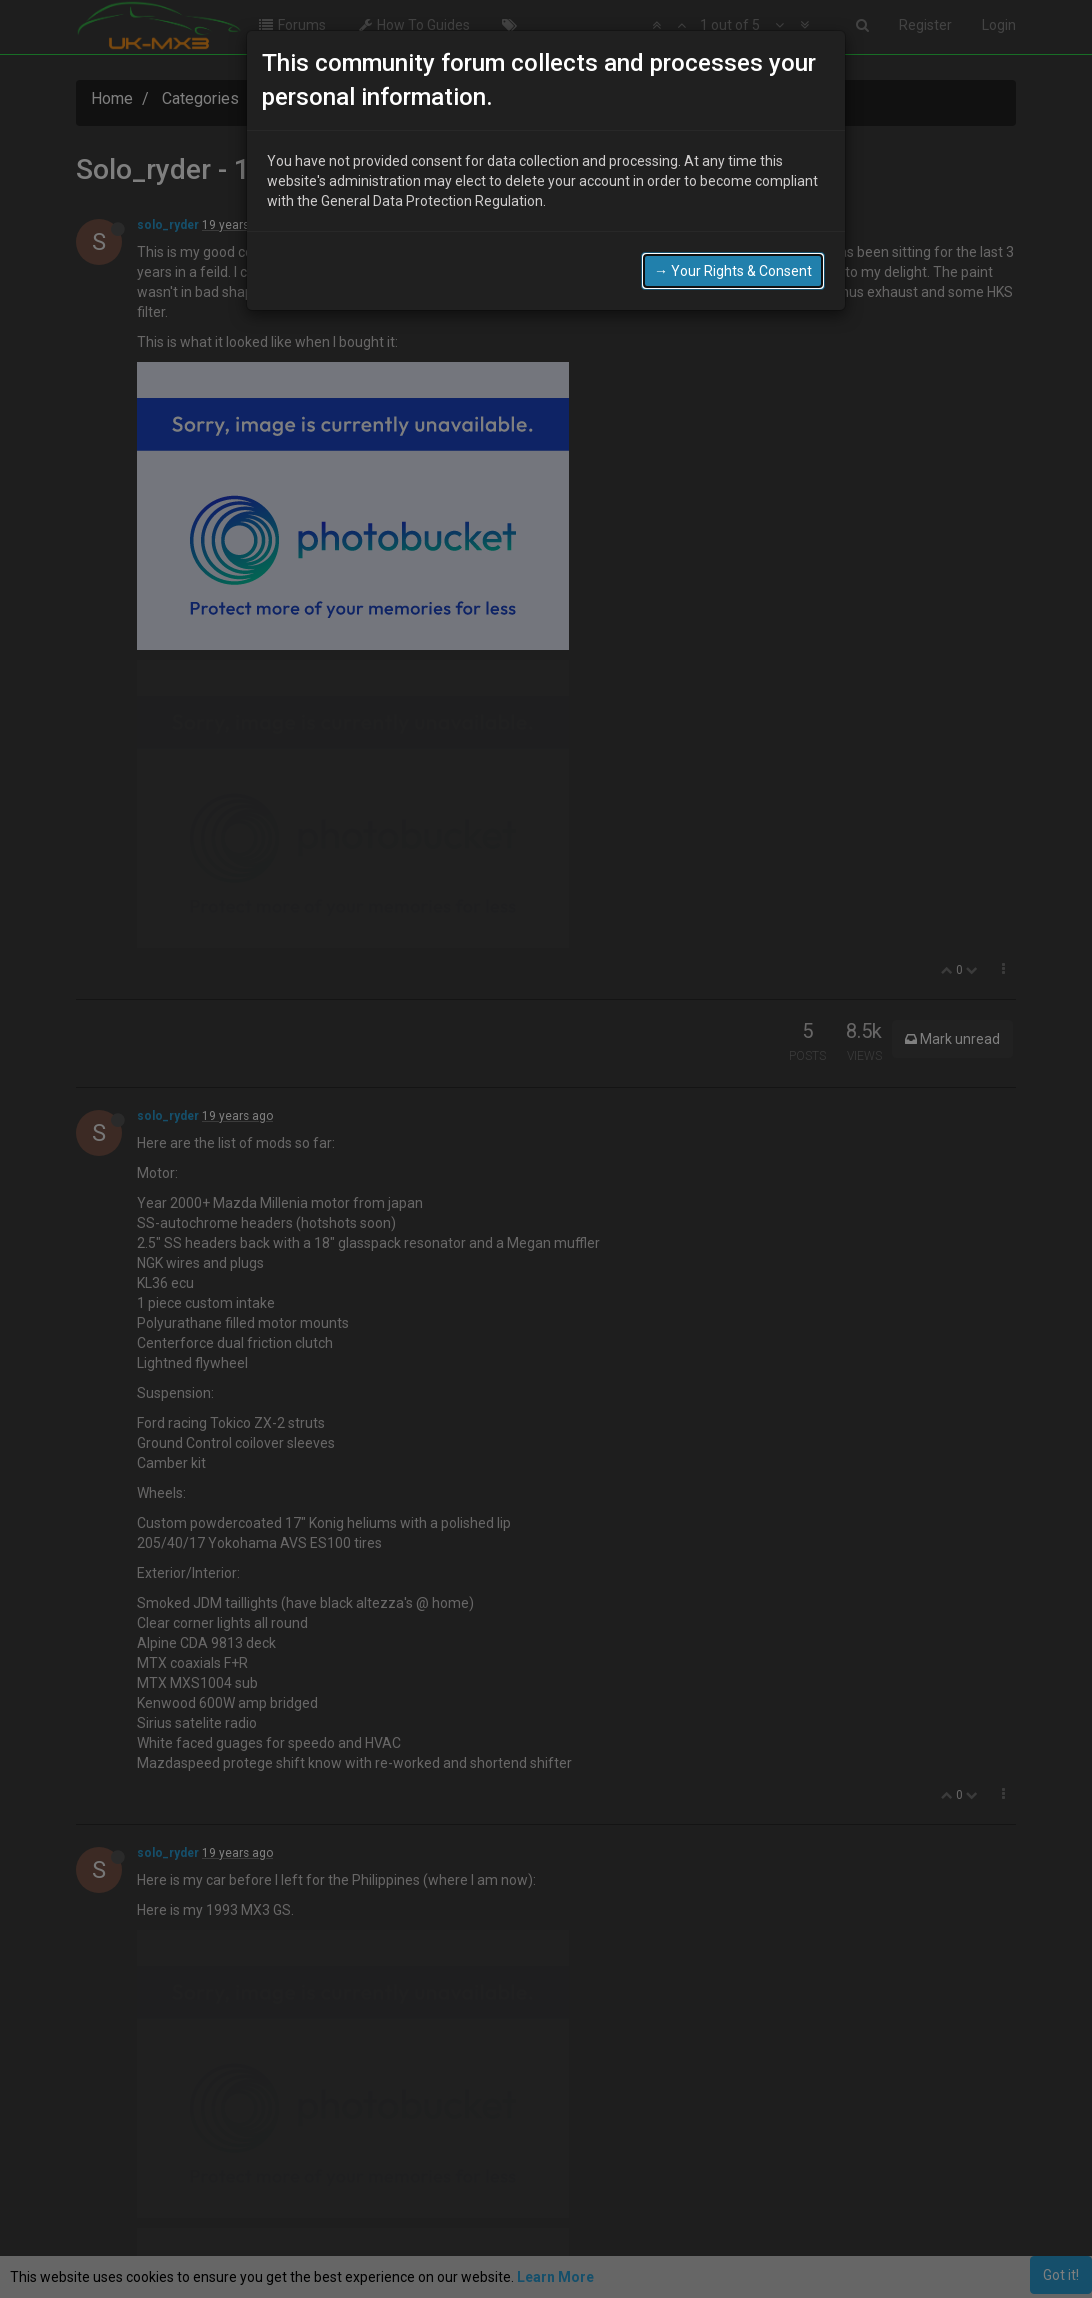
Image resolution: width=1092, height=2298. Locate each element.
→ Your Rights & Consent (733, 271)
